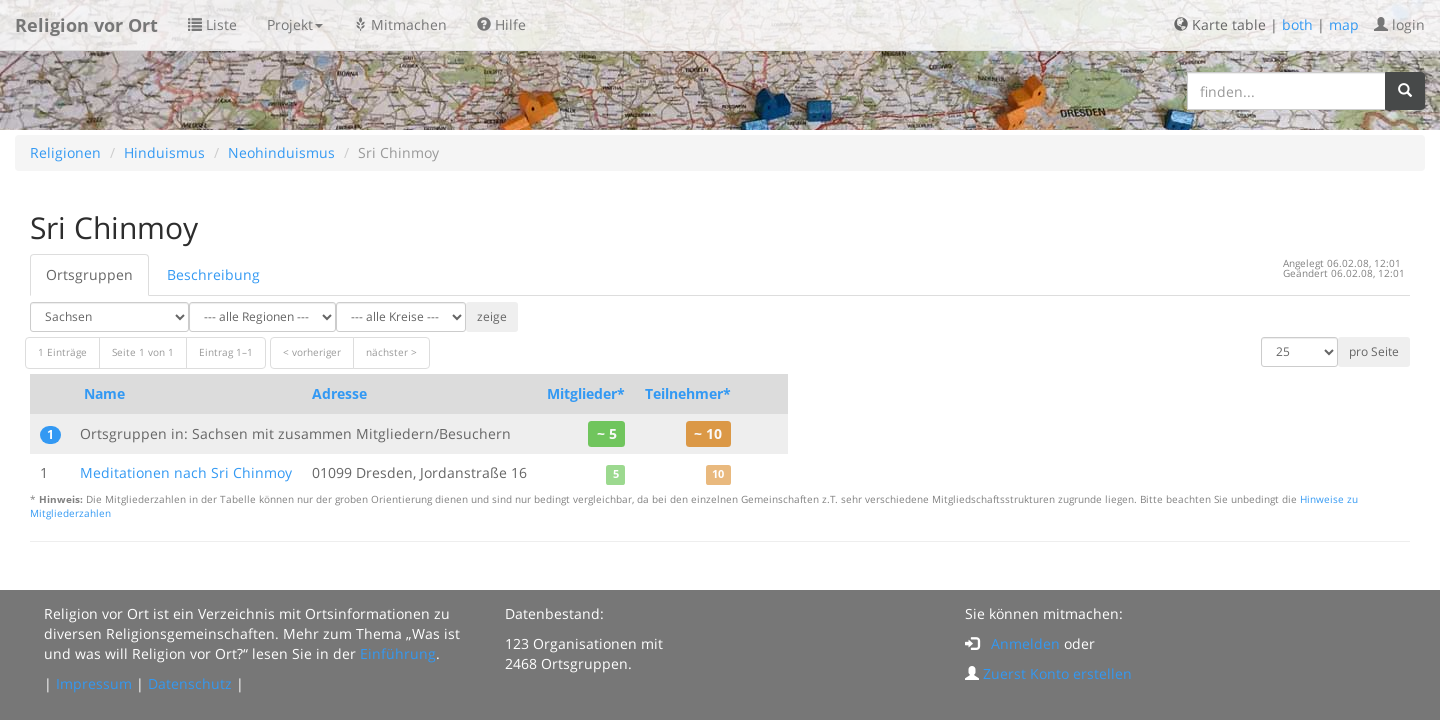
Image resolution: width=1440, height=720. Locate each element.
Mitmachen (400, 24)
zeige (492, 316)
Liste (212, 24)
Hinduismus (164, 152)
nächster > (391, 352)
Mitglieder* (586, 393)
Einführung (398, 653)
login (1399, 24)
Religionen (65, 152)
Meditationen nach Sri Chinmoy (186, 472)
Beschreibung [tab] (213, 274)
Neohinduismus (281, 152)
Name (104, 393)
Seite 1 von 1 (143, 352)
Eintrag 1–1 (226, 352)
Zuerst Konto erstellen (1057, 673)
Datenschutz (190, 683)
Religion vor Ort (86, 25)
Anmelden (1025, 643)
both (1297, 24)
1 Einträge (62, 352)
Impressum (94, 683)
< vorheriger (312, 352)
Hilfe (501, 24)
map (1344, 24)
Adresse (339, 393)
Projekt (295, 24)
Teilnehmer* (688, 393)
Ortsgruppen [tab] (89, 274)
